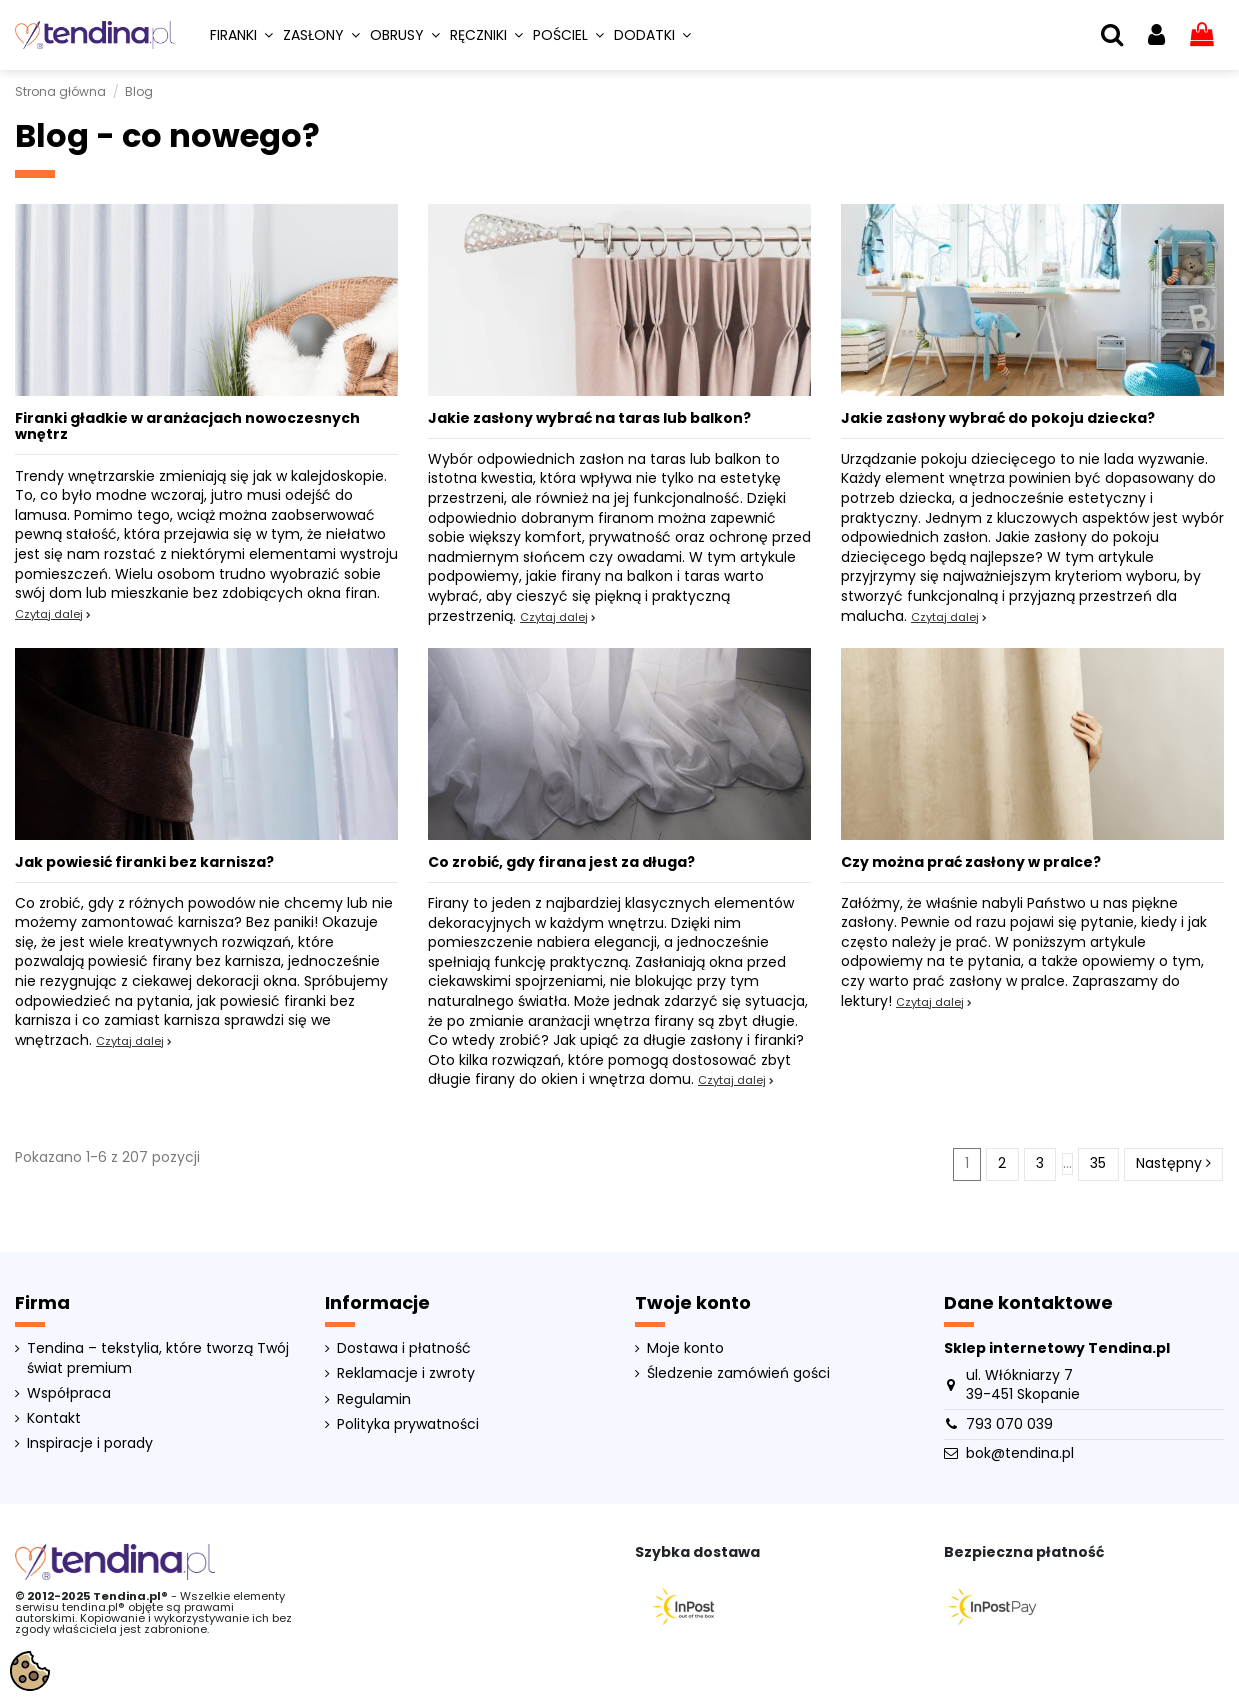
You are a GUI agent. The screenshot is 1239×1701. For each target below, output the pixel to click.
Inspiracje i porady (90, 1443)
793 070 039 (1009, 1424)
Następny (1173, 1163)
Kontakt (54, 1418)
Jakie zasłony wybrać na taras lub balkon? (589, 418)
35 (1098, 1163)
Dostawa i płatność (404, 1348)
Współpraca (69, 1393)
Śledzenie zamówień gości (738, 1373)
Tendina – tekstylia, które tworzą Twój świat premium (158, 1358)
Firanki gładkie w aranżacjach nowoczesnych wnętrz (187, 426)
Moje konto (685, 1348)
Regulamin (374, 1399)
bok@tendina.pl (1020, 1453)
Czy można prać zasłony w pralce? (971, 862)
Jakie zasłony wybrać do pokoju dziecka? (998, 418)
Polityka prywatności (408, 1424)
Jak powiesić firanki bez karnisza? (144, 862)
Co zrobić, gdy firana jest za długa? (561, 862)
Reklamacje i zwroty (406, 1373)
